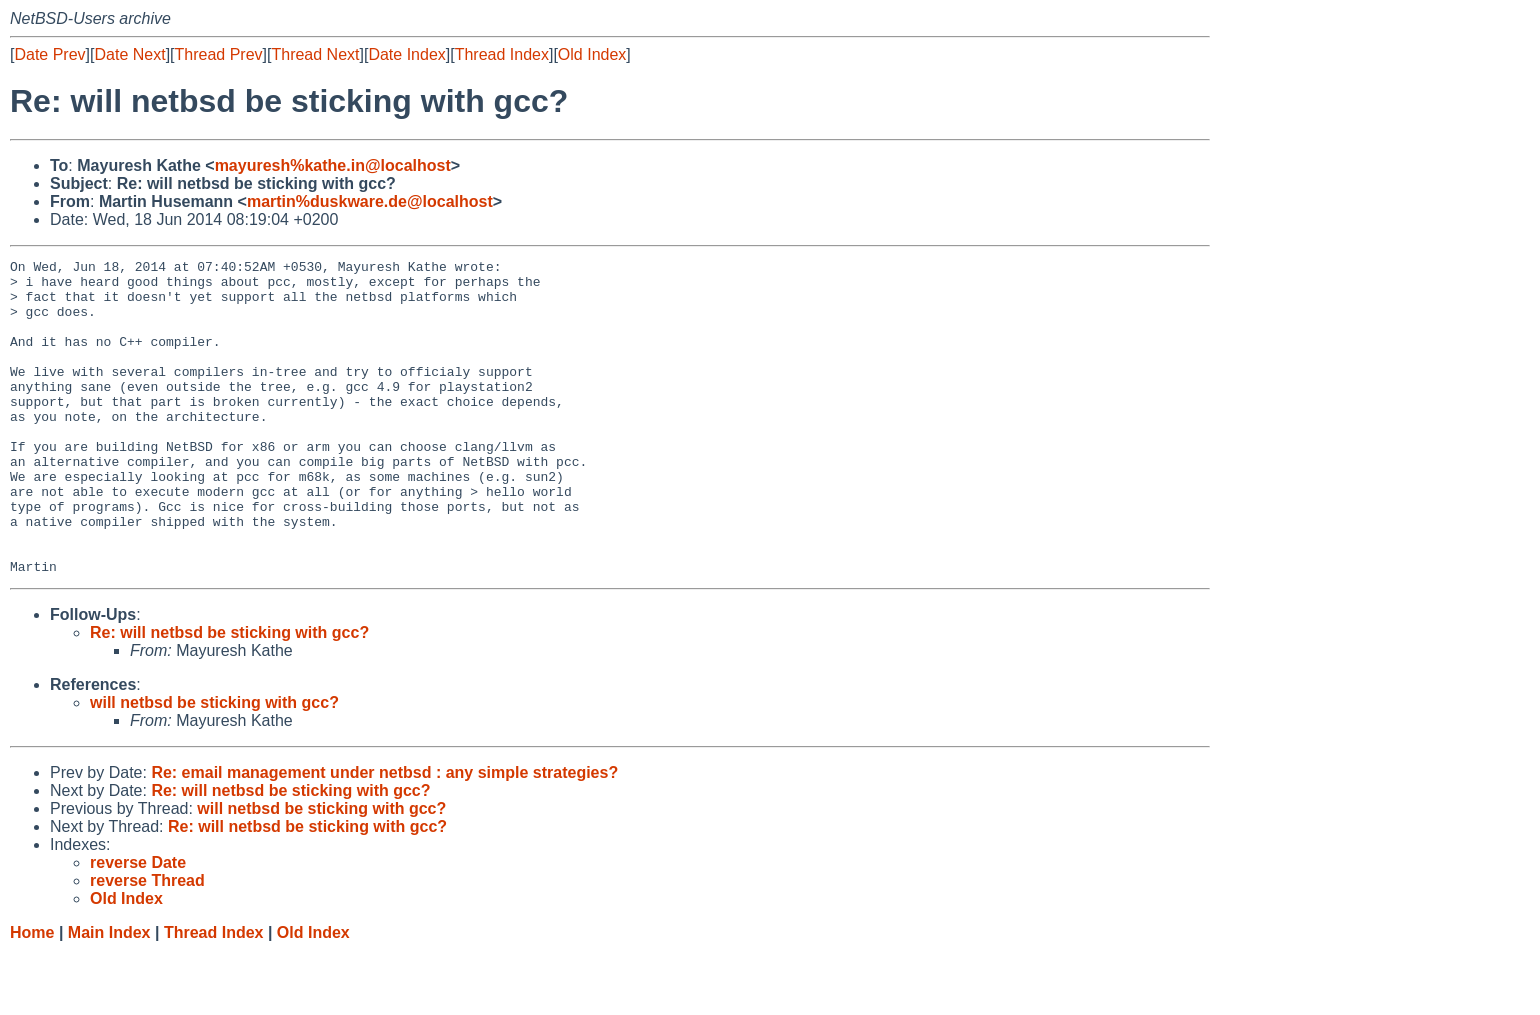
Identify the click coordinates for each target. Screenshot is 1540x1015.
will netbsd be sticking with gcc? (214, 765)
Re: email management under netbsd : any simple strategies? (384, 835)
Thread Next (315, 54)
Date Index (406, 54)
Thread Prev (219, 54)
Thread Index (502, 54)
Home (32, 995)
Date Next (129, 54)
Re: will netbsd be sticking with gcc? (229, 695)
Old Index (592, 54)
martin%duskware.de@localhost (370, 201)
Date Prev (49, 54)
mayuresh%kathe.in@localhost (333, 165)
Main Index (109, 995)
